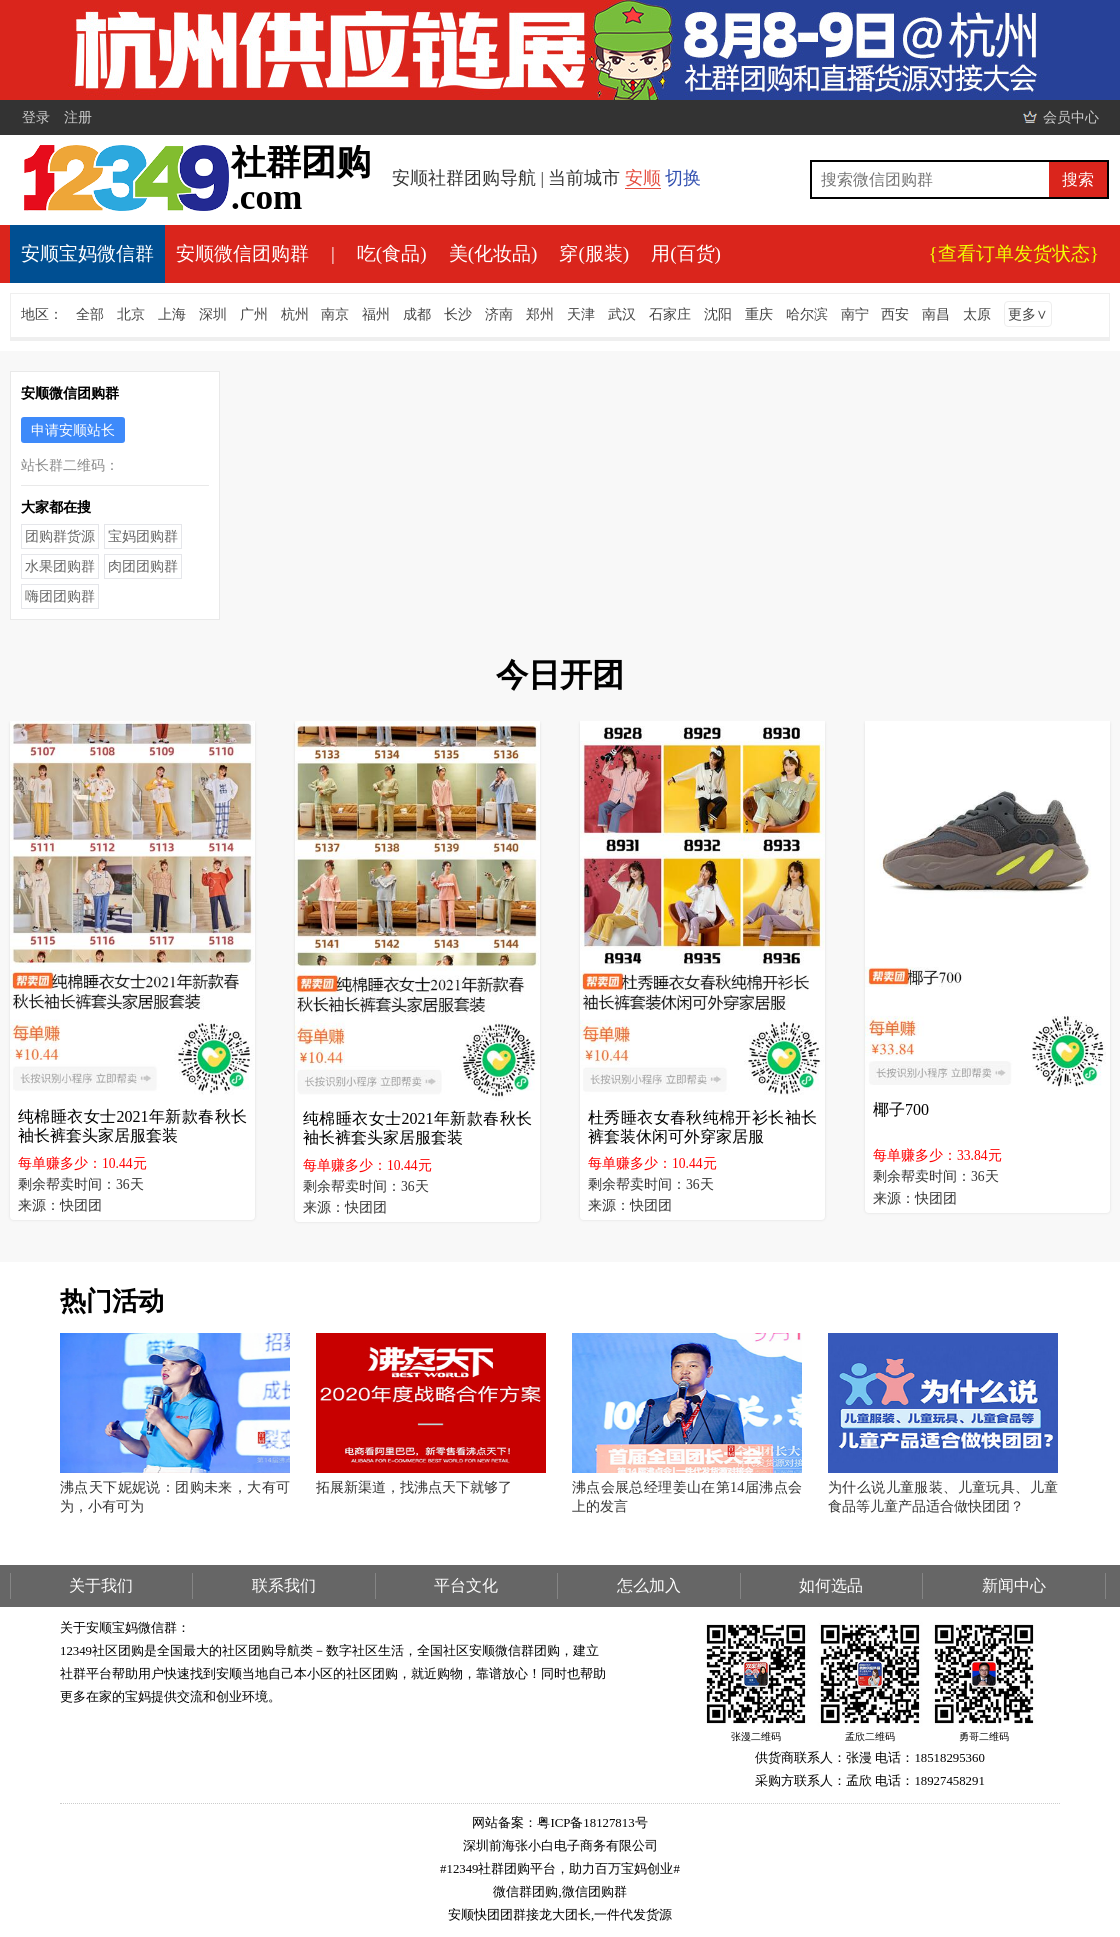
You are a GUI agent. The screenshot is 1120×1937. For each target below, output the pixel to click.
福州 (376, 314)
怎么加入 (649, 1585)
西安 (895, 314)
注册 (78, 117)
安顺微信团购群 (242, 253)
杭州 (295, 314)
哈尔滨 (807, 314)
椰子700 (901, 1109)
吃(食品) (392, 253)
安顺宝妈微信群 (87, 253)
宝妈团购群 (143, 536)
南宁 (855, 314)
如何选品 (831, 1585)
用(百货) (686, 253)
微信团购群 (594, 1892)
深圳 (213, 314)
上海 (172, 314)
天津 (581, 314)
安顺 (643, 178)
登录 (36, 117)
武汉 (622, 314)
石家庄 (670, 314)
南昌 (936, 314)
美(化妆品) (493, 253)
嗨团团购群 (60, 596)
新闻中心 (1014, 1585)
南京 (335, 314)
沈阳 (718, 314)
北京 (131, 314)
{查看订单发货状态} (1014, 253)
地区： (42, 314)
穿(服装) (594, 253)
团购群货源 (60, 536)
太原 (977, 314)
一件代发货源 (633, 1915)
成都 (417, 314)
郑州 (540, 314)
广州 (254, 314)
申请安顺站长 (73, 430)
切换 (683, 178)
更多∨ (1028, 314)
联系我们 (284, 1585)
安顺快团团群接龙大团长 (519, 1915)
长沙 (458, 314)
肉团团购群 (143, 566)
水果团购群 (60, 566)
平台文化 (466, 1585)
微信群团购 (525, 1892)
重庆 (759, 314)
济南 (499, 314)
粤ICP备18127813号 (592, 1823)
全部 (90, 314)
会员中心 (1071, 117)
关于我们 (101, 1585)
